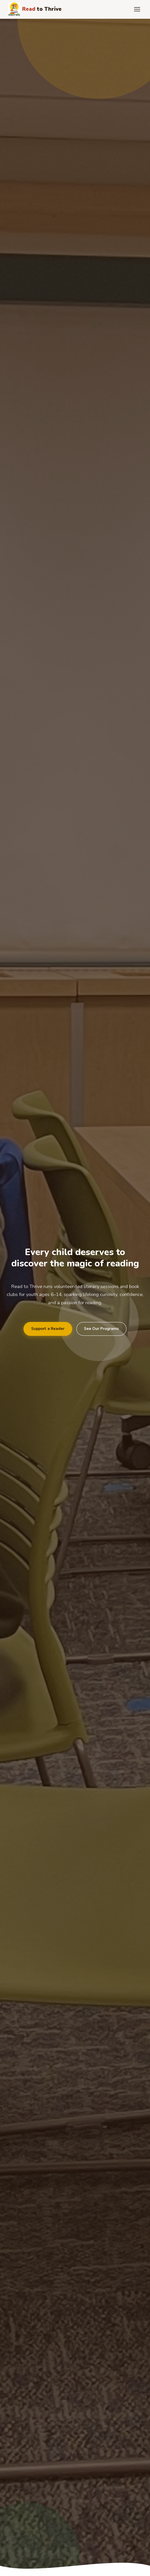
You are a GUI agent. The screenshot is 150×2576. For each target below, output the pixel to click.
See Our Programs (101, 1328)
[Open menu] (137, 9)
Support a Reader (47, 1328)
